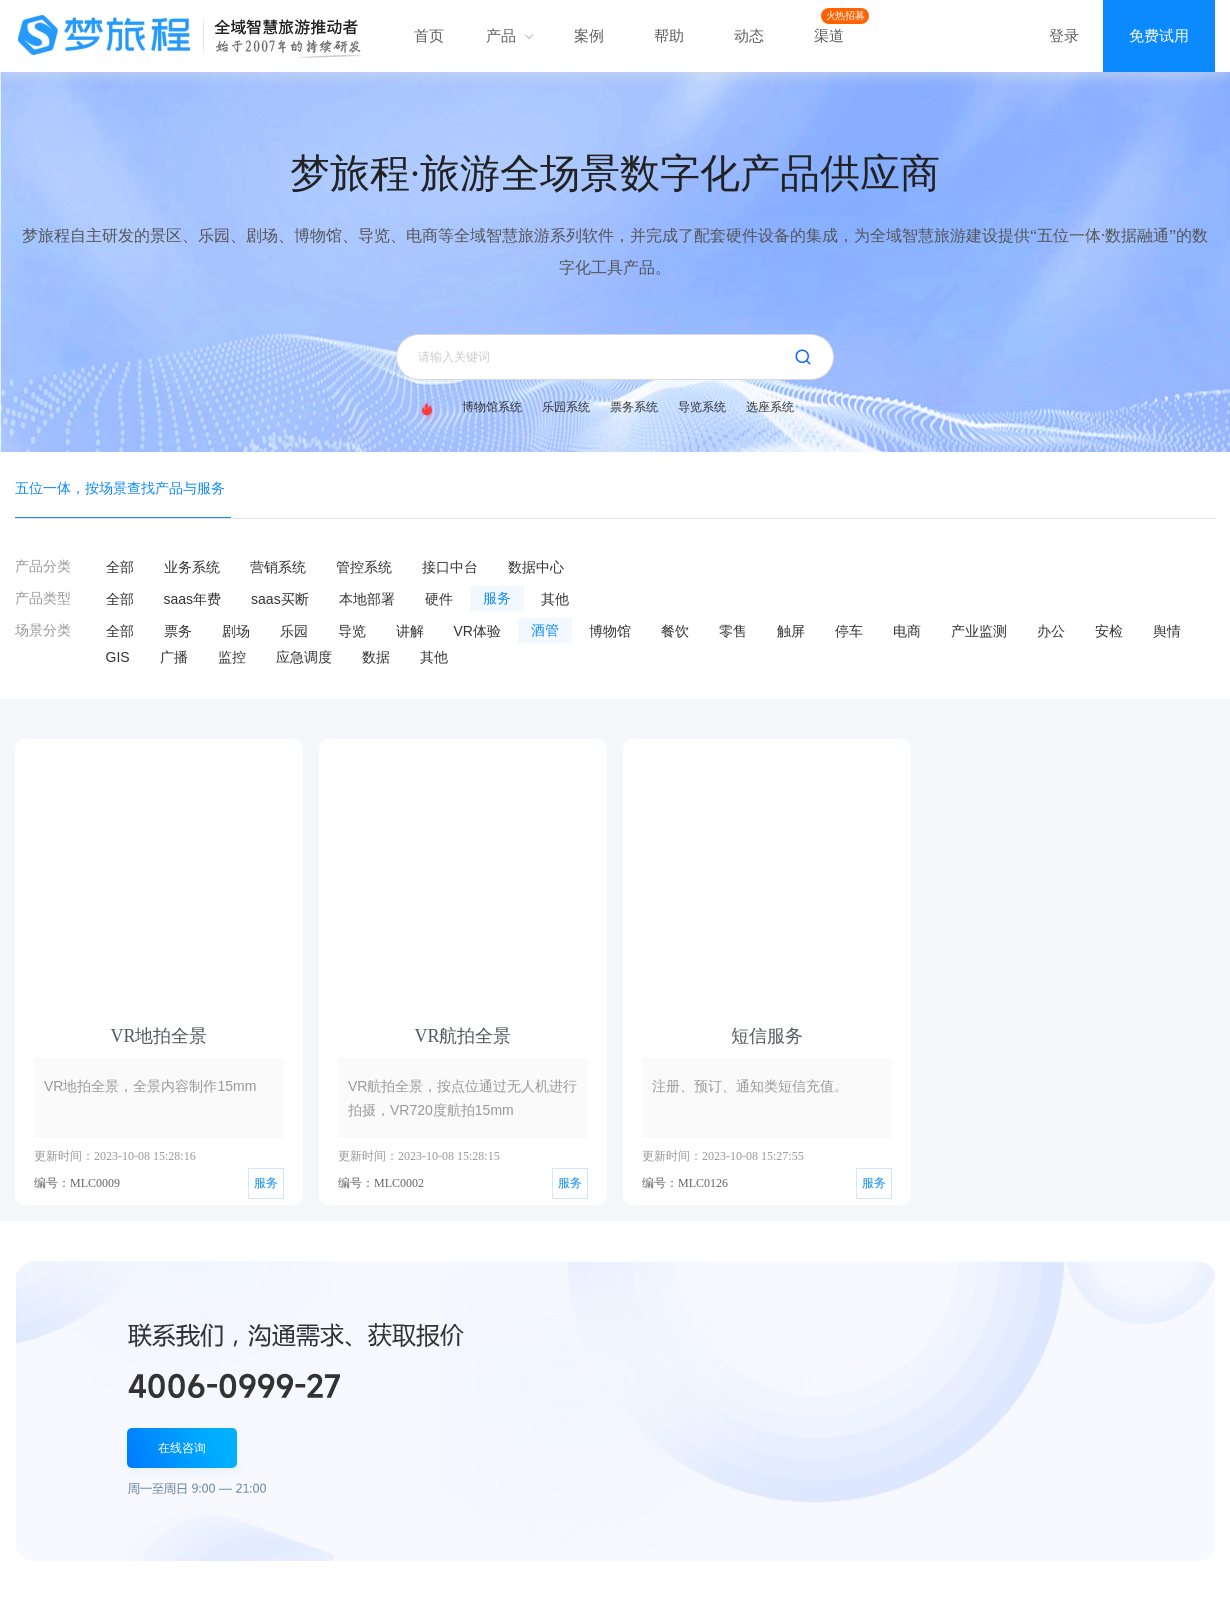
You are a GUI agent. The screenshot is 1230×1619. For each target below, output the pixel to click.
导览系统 (702, 407)
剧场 (236, 631)
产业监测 (979, 631)
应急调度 (304, 657)
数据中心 (536, 567)
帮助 (669, 35)
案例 (589, 35)
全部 (120, 567)
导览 (352, 631)
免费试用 (1159, 35)
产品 (509, 35)
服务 (497, 598)
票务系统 (634, 407)
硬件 (439, 599)
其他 (555, 599)
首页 (429, 35)
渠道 (829, 35)
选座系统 (770, 407)
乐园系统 (566, 407)
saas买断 (280, 599)
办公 (1051, 631)
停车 (849, 631)
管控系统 (364, 567)
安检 (1109, 631)
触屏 (791, 631)
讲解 (410, 631)
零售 (733, 631)
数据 (376, 657)
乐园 (294, 631)
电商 (907, 631)
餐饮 (675, 631)
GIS (118, 657)
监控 (232, 657)
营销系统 (278, 567)
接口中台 (450, 567)
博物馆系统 (492, 407)
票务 (178, 631)
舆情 (1167, 631)
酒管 (545, 630)
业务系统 (192, 567)
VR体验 (477, 631)
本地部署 (367, 599)
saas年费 (193, 599)
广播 (174, 657)
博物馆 (610, 631)
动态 (749, 35)
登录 (1064, 35)
